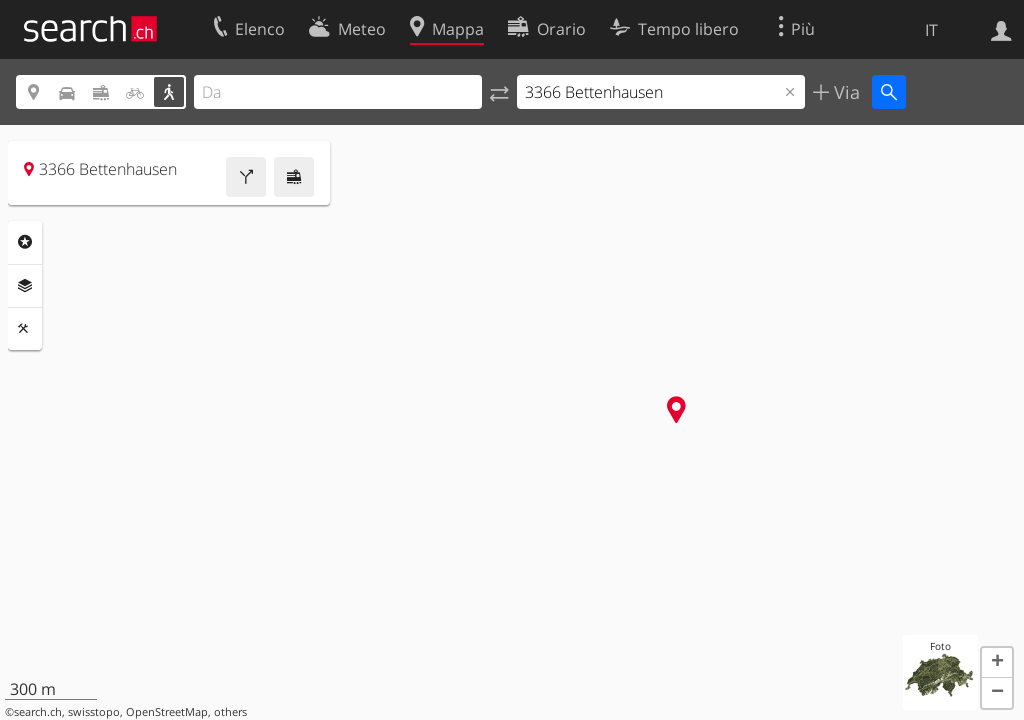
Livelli (25, 286)
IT (931, 30)
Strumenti (25, 329)
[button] (997, 663)
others (230, 712)
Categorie (25, 242)
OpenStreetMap (167, 712)
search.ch (38, 712)
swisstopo (94, 712)
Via (844, 92)
